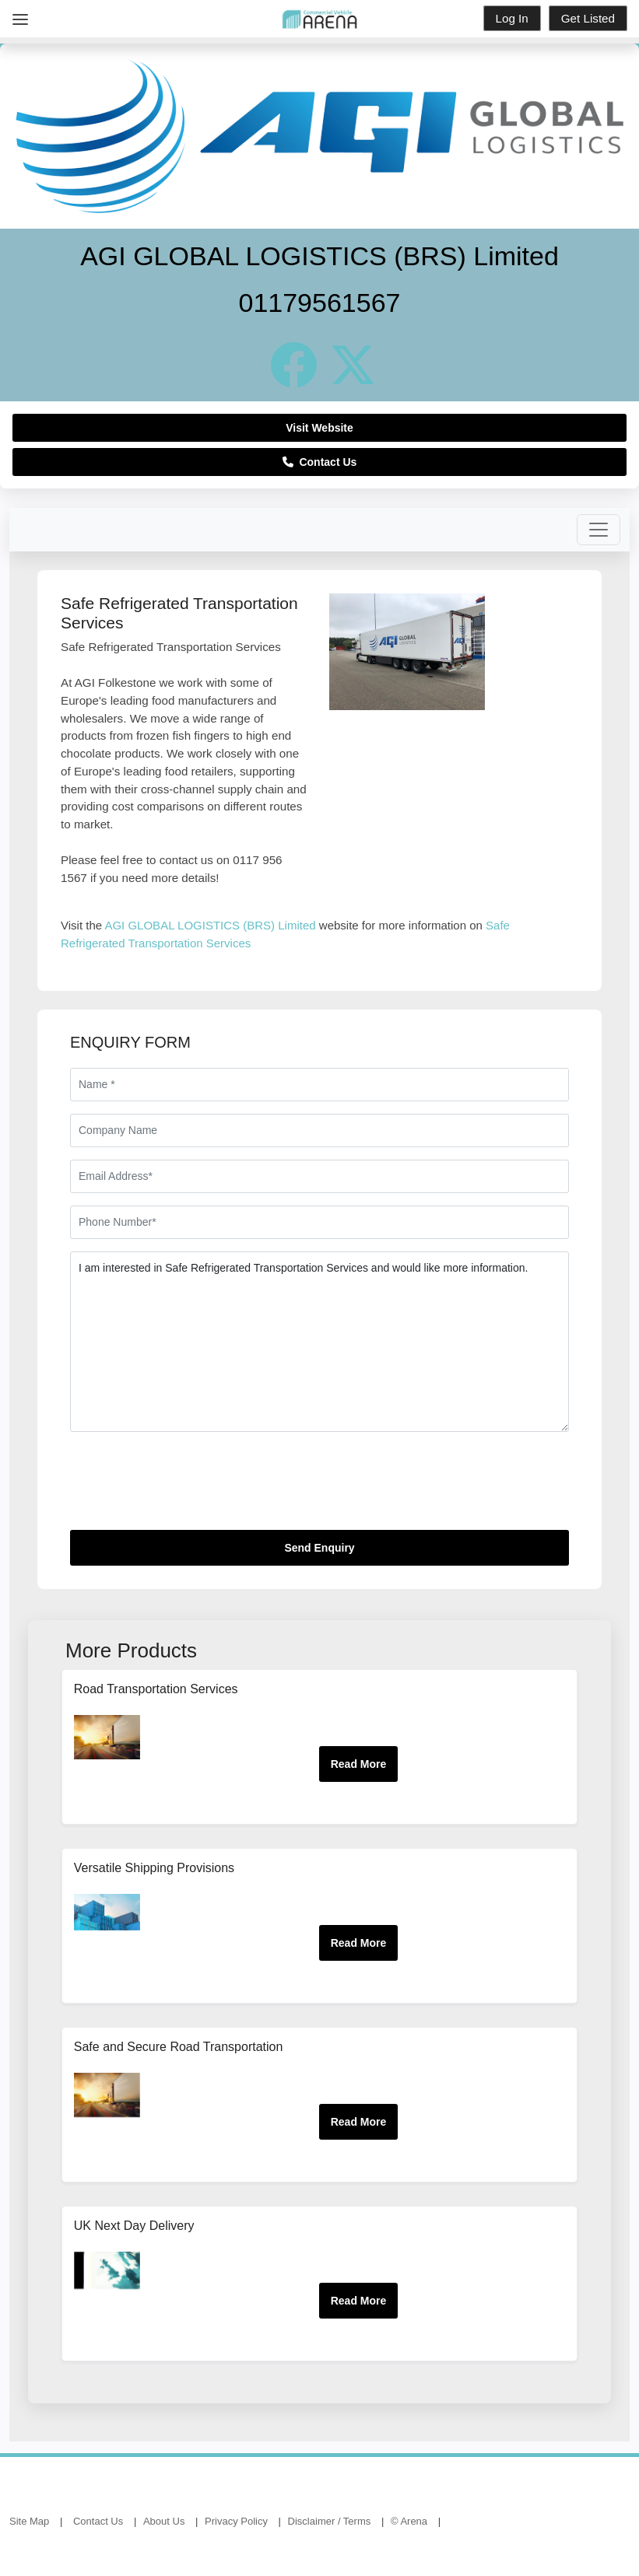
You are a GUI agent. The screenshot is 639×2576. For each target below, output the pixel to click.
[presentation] (188, 1487)
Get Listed (588, 18)
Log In (512, 18)
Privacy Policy (236, 2521)
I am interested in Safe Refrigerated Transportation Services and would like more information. (319, 1341)
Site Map (29, 2521)
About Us (163, 2521)
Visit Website (319, 428)
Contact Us (320, 462)
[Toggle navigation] (598, 529)
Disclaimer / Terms (329, 2521)
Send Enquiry (319, 1548)
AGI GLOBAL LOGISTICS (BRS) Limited (209, 925)
